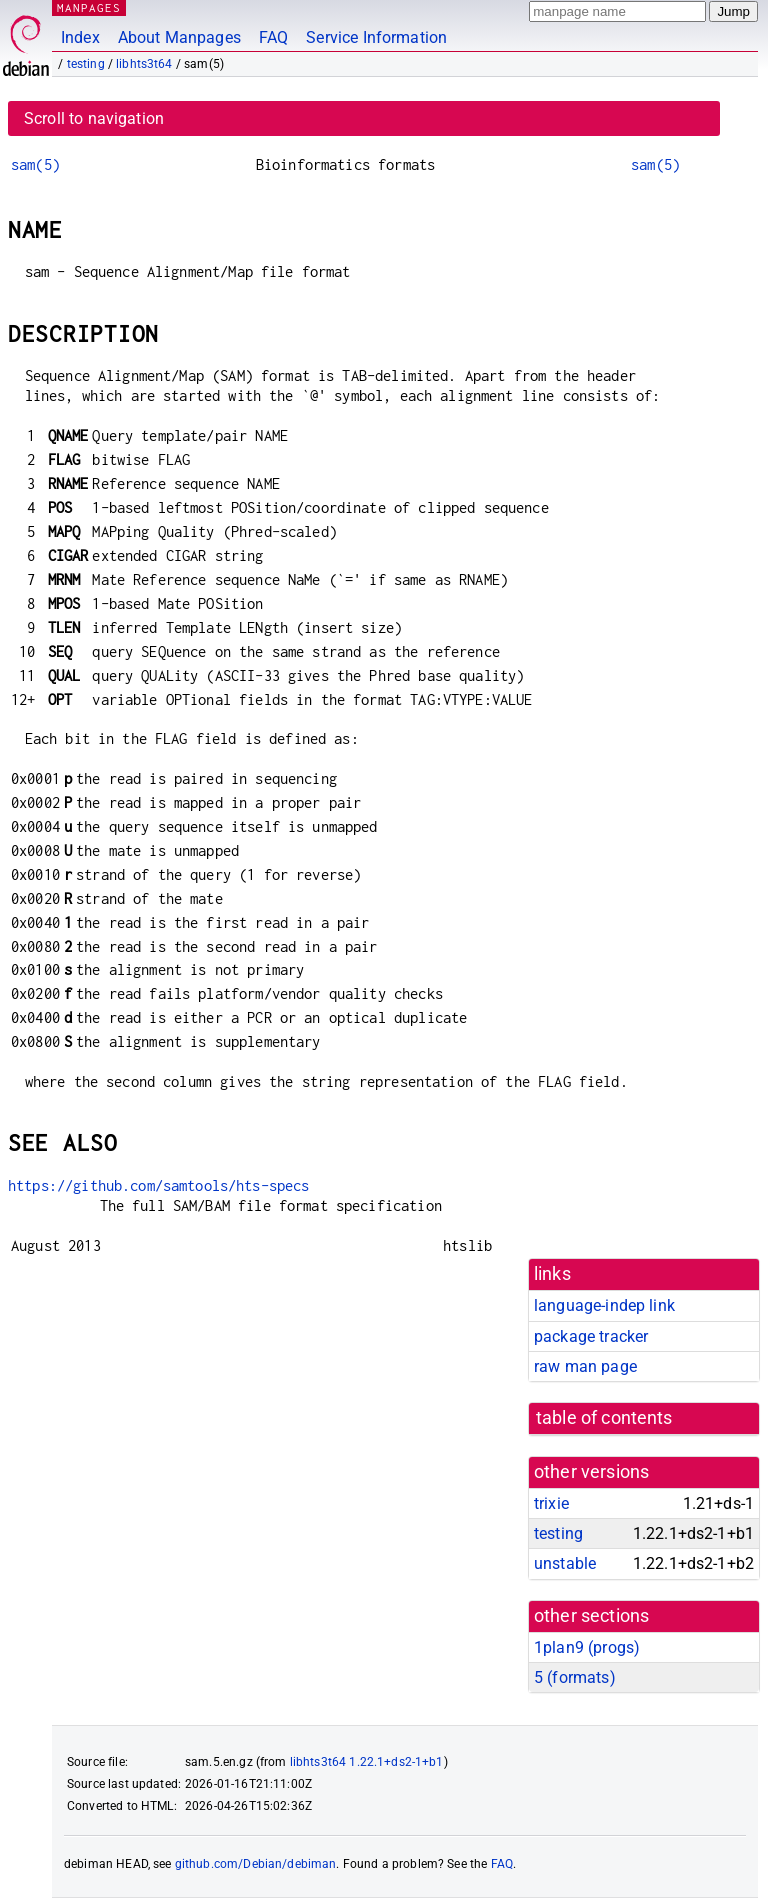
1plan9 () (587, 1647)
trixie (551, 1503)
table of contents (604, 1418)
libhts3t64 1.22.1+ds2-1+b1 (367, 1762)
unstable (565, 1563)
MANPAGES (89, 7)
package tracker (591, 1336)
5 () (575, 1677)
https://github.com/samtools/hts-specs (159, 1185)
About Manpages (179, 37)
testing (86, 64)
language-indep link (604, 1305)
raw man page (585, 1366)
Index (80, 37)
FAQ (273, 37)
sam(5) (35, 164)
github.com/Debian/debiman (256, 1864)
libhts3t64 (144, 64)
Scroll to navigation (94, 118)
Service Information (376, 37)
